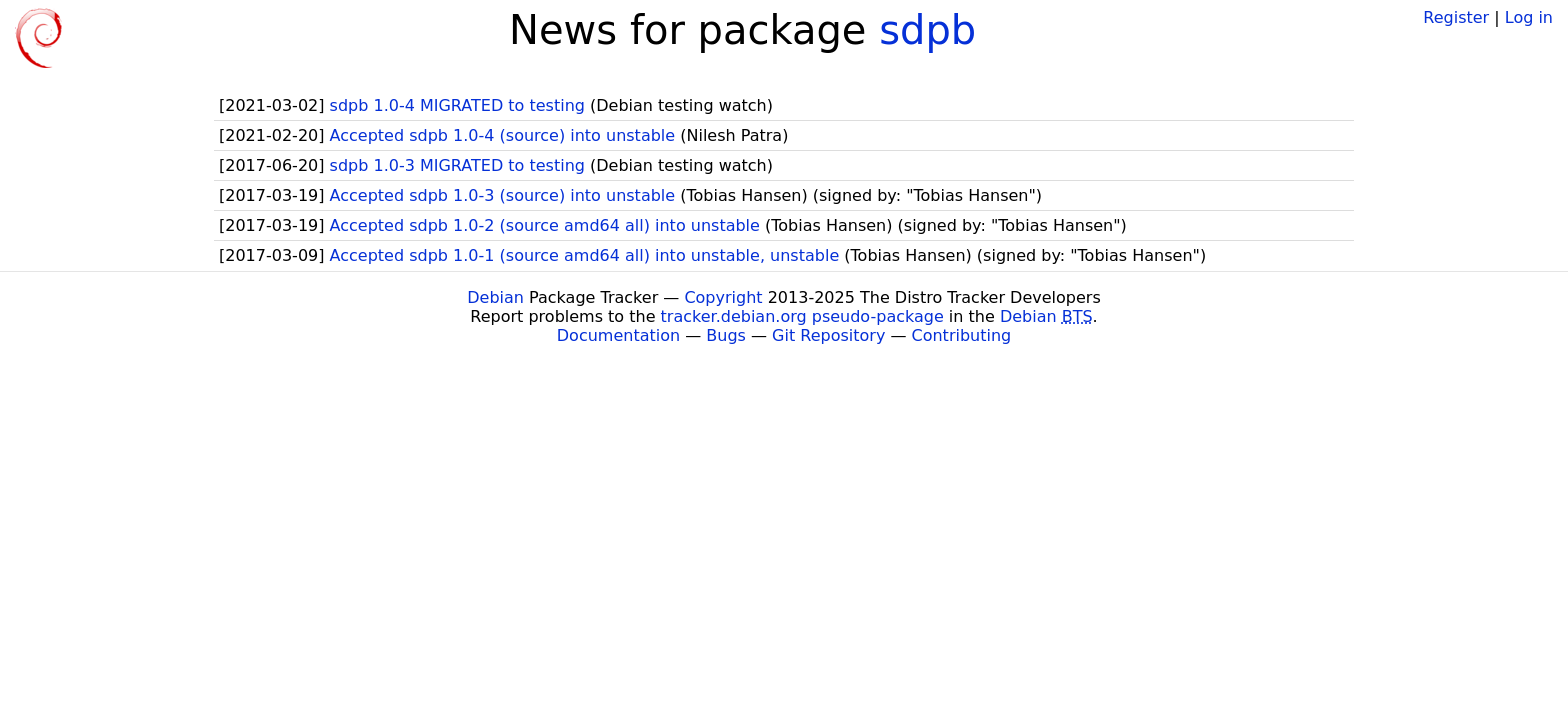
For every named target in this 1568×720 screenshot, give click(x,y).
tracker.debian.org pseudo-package (802, 316)
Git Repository (828, 335)
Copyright (723, 297)
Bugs (726, 335)
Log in (1529, 17)
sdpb (927, 30)
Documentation (618, 335)
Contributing (962, 335)
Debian (495, 297)
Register (1456, 17)
